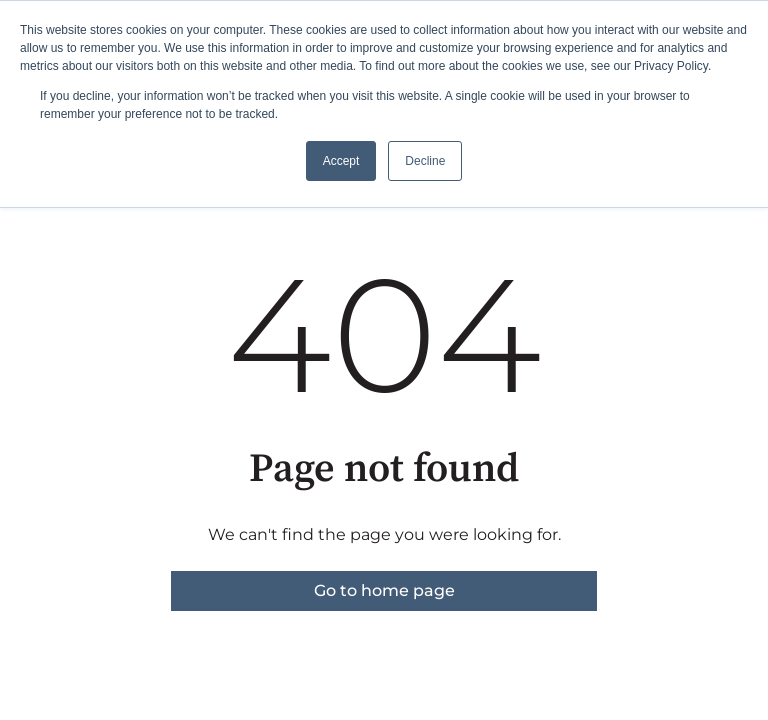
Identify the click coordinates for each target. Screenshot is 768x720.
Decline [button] (425, 161)
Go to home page (384, 590)
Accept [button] (341, 161)
